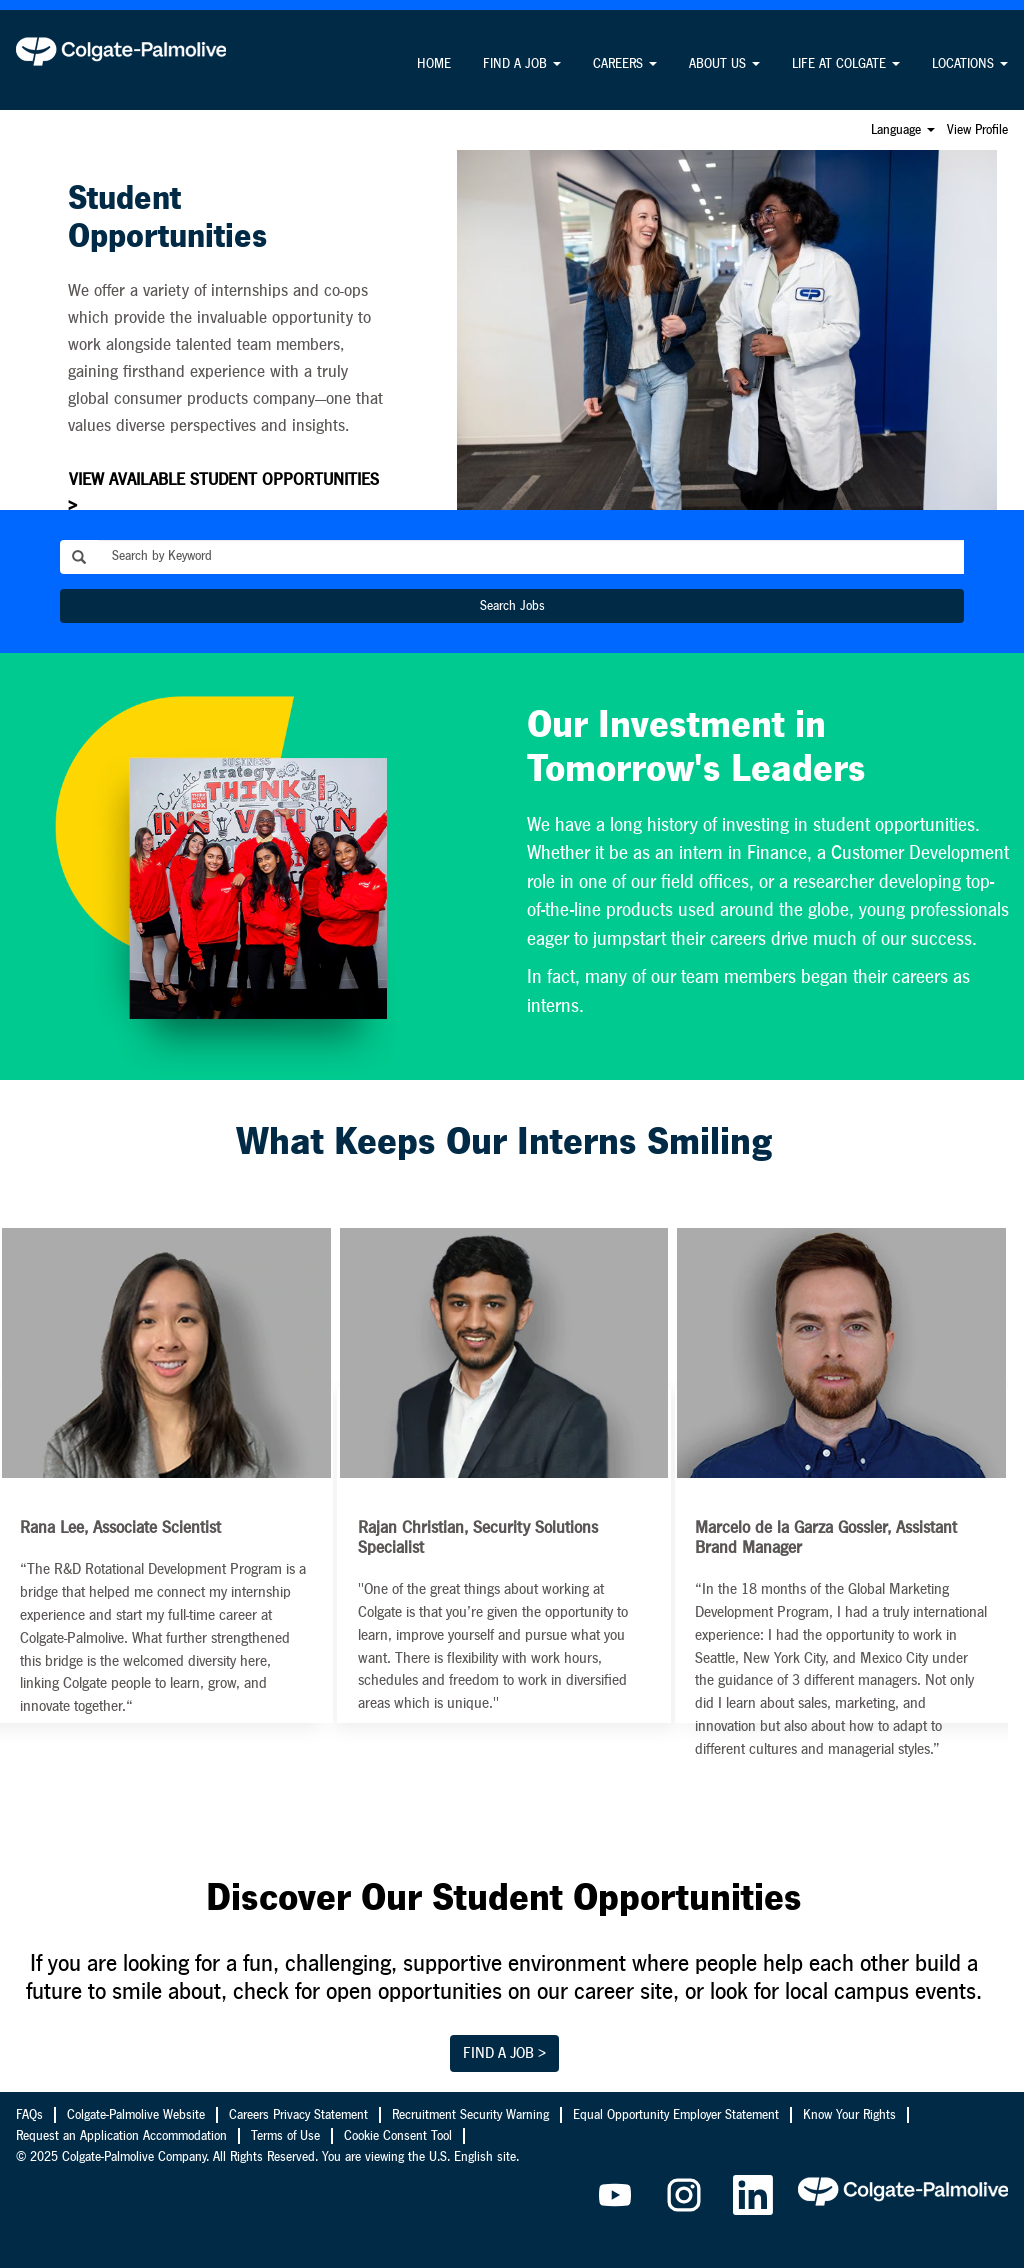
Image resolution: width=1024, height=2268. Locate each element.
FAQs (29, 2115)
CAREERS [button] (625, 64)
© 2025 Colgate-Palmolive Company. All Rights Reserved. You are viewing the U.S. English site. (267, 2157)
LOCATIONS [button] (970, 64)
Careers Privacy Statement (298, 2115)
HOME (434, 64)
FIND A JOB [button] (522, 64)
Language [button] (903, 130)
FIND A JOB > (504, 2053)
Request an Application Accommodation (121, 2136)
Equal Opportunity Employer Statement (676, 2115)
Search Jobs (512, 606)
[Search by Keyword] (531, 557)
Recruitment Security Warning (470, 2115)
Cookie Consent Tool (398, 2136)
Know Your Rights (849, 2115)
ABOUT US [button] (724, 64)
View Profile (977, 130)
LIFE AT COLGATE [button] (846, 64)
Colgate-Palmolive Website (136, 2115)
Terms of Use (285, 2136)
